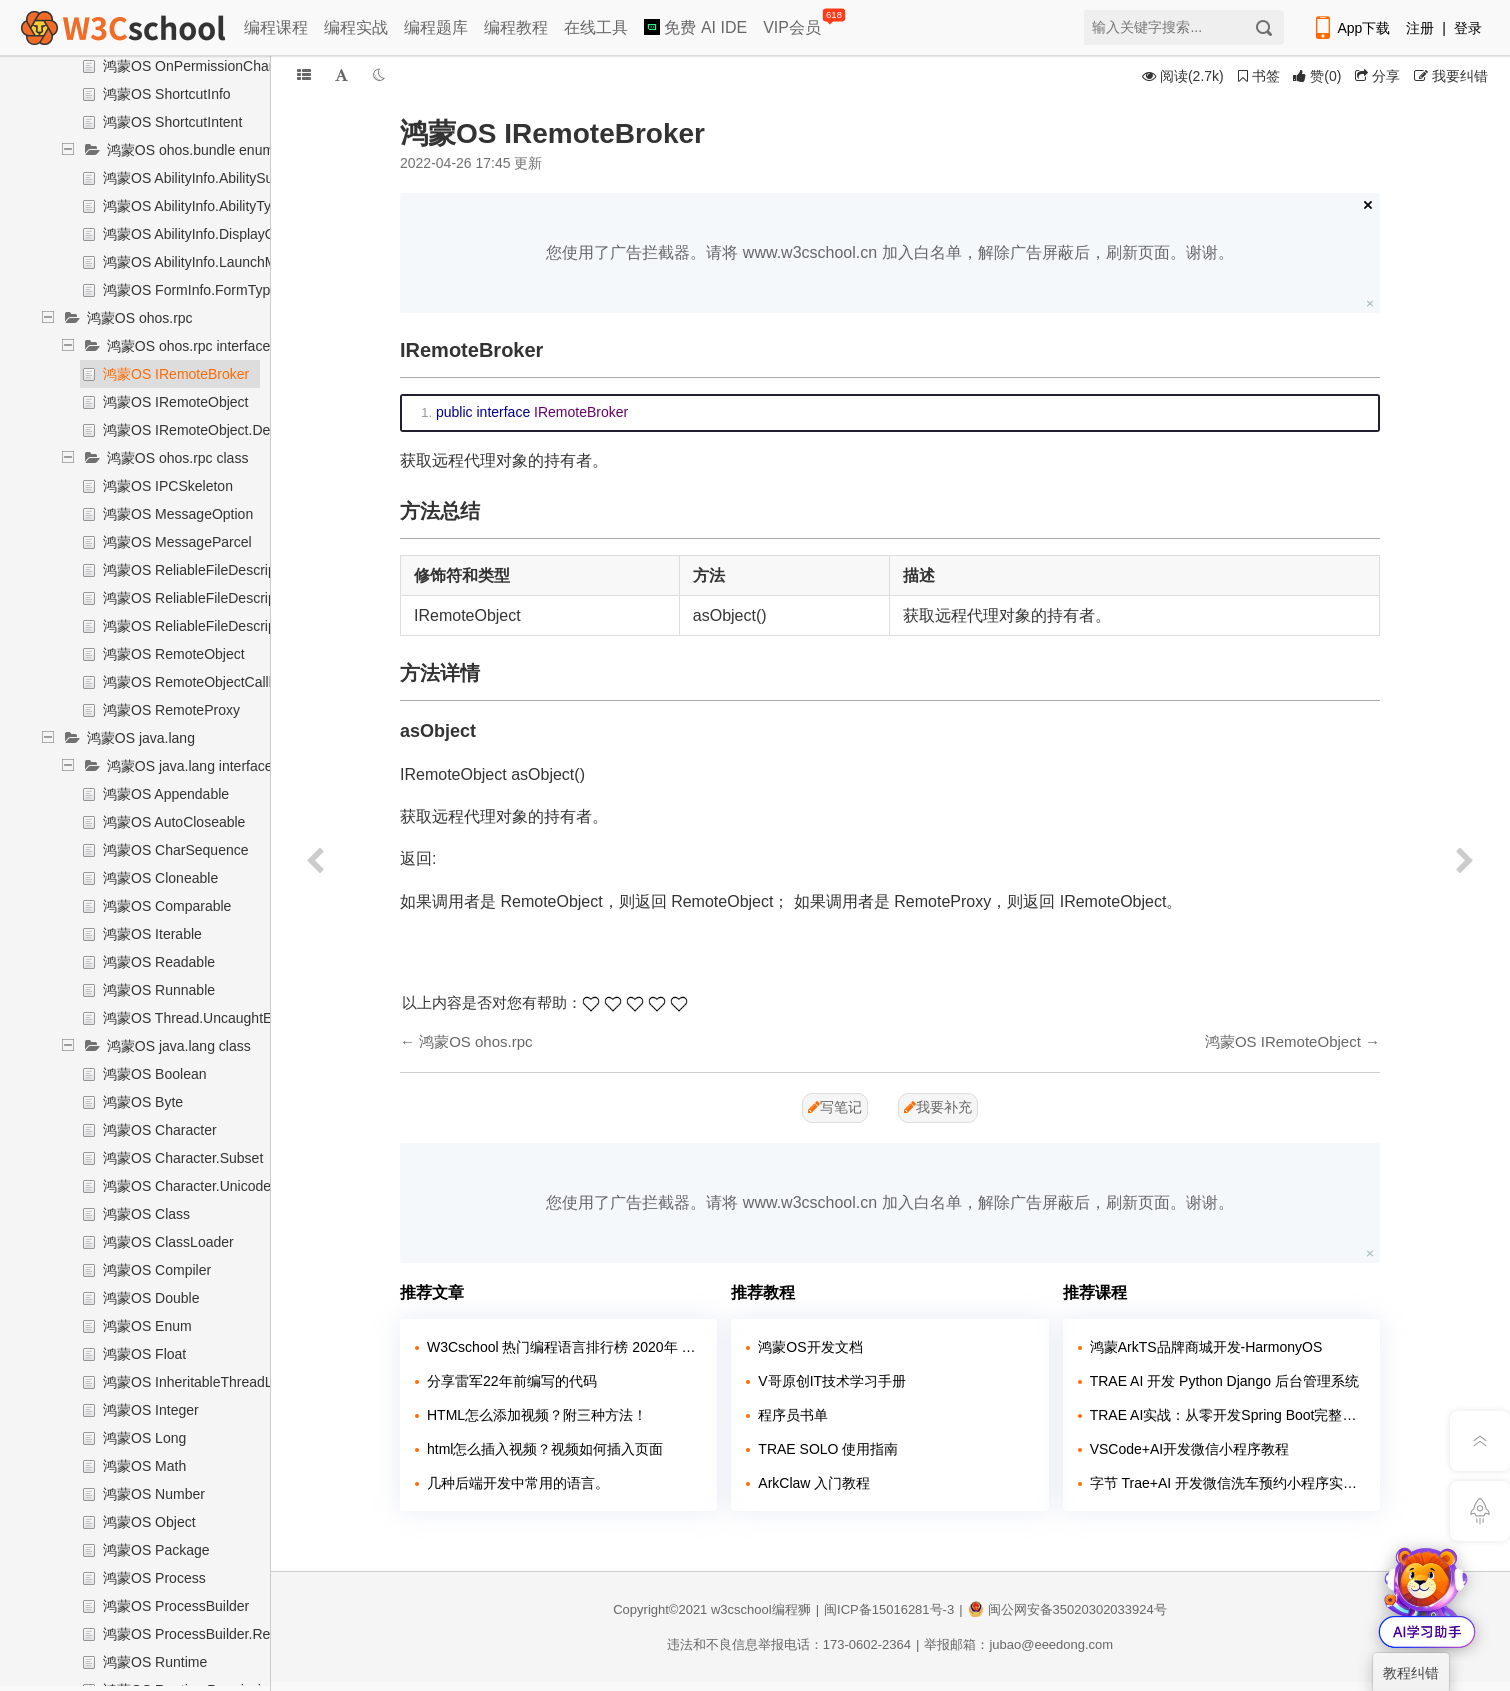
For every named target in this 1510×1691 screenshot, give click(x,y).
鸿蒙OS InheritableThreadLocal (200, 1382)
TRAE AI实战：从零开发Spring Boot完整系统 (1227, 1415)
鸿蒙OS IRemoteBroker (176, 374)
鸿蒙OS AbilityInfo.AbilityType (195, 206)
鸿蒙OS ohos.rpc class (178, 458)
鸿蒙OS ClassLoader (168, 1242)
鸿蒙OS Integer (151, 1410)
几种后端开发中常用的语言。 (518, 1483)
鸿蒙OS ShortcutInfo (167, 94)
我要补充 (938, 1107)
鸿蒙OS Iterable (152, 934)
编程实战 (356, 27)
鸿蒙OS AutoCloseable (174, 822)
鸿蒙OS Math (144, 1466)
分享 (1377, 76)
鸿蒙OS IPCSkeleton (168, 486)
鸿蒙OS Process (154, 1578)
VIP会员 (793, 23)
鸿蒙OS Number (154, 1494)
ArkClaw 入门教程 (814, 1483)
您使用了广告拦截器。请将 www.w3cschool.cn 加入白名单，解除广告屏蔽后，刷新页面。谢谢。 (889, 252)
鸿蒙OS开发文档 (810, 1347)
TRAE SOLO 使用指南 (828, 1449)
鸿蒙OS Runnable (159, 990)
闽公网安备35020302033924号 (1067, 1609)
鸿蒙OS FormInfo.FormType (190, 290)
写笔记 (835, 1107)
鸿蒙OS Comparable (167, 906)
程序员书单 (793, 1415)
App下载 (1351, 28)
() (1317, 76)
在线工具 (596, 27)
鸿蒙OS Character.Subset (183, 1158)
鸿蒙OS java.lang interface (190, 766)
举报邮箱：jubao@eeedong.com (1018, 1644)
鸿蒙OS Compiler (157, 1270)
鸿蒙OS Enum (147, 1326)
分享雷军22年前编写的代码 (512, 1381)
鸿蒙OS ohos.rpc (140, 318)
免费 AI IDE (695, 27)
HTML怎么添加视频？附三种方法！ (537, 1415)
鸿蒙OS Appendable (166, 794)
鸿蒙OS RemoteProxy (171, 710)
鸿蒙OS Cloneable (160, 878)
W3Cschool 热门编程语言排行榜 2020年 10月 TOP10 (564, 1347)
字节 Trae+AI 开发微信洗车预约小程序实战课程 (1227, 1483)
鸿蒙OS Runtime (155, 1662)
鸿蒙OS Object (149, 1522)
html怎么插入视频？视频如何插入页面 (545, 1449)
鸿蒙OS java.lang (141, 738)
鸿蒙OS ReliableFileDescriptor (197, 570)
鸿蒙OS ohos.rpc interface (188, 346)
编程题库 (436, 27)
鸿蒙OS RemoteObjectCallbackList (211, 682)
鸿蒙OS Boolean (155, 1074)
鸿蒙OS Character (160, 1130)
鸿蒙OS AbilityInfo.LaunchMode (201, 262)
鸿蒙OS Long (144, 1438)
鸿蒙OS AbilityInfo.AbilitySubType (207, 178)
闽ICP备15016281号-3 (889, 1609)
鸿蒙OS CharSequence (176, 850)
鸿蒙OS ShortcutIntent (172, 122)
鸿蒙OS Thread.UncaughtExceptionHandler (238, 1018)
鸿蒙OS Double (151, 1298)
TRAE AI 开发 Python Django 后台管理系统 (1224, 1381)
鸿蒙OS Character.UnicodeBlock (204, 1186)
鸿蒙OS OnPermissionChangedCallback (228, 66)
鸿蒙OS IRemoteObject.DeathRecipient (225, 430)
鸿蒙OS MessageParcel (177, 542)
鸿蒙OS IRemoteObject (176, 402)
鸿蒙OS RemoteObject (174, 654)
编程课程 (276, 27)
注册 (1420, 28)
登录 (1468, 28)
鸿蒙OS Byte (143, 1102)
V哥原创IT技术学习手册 (832, 1381)
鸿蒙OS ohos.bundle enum (190, 150)
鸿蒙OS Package (156, 1550)
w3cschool (741, 1609)
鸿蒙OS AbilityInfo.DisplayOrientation (218, 234)
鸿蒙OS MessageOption (178, 514)
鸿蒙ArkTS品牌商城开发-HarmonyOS (1206, 1347)
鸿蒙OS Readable (159, 962)
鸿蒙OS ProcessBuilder (176, 1606)
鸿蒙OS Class (146, 1214)
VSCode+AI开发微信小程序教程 (1190, 1449)
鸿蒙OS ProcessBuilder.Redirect (204, 1634)
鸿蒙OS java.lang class (179, 1046)
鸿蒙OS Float (144, 1354)
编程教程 (516, 27)
